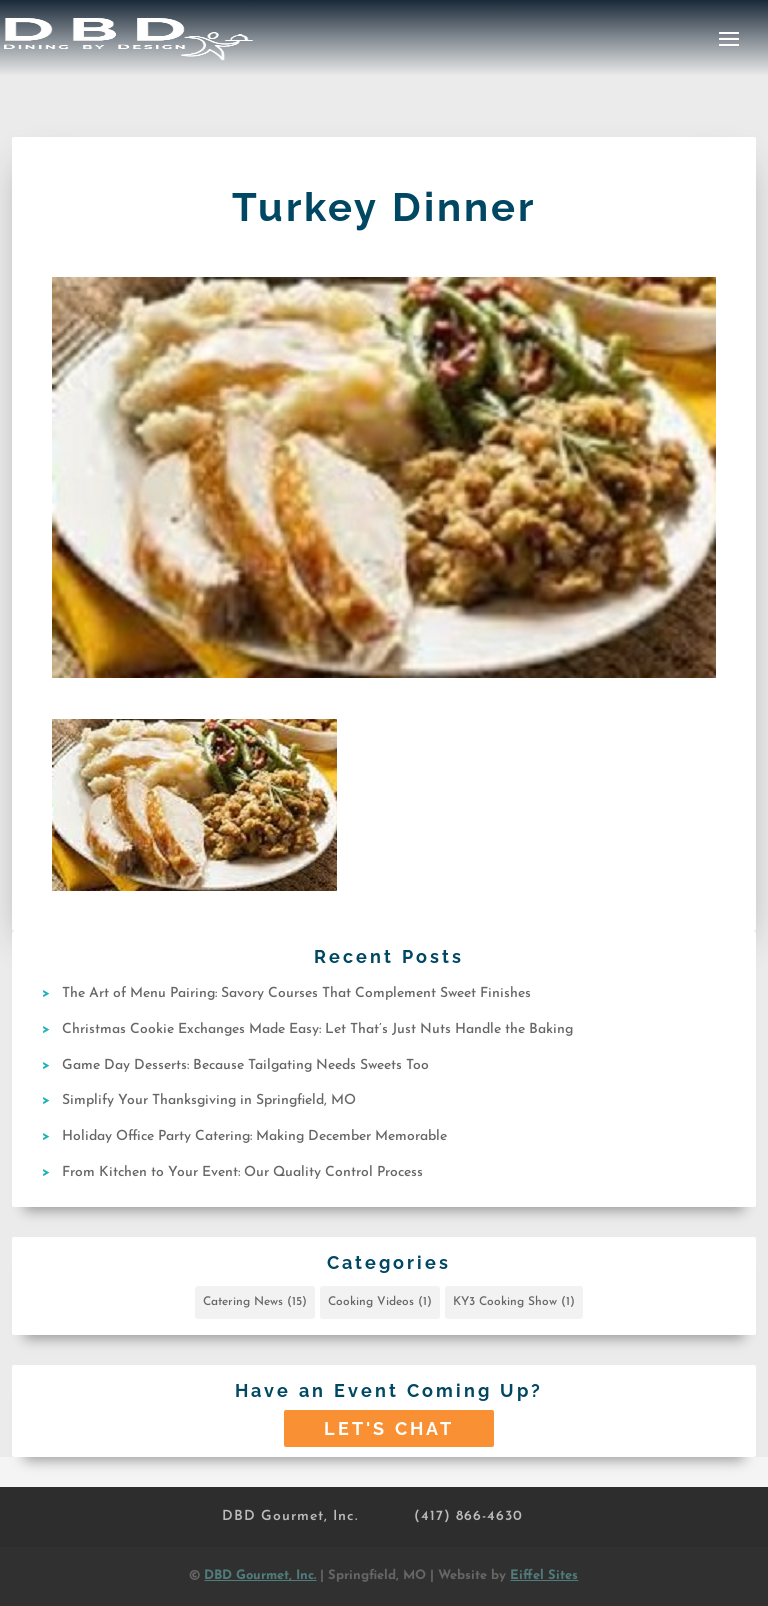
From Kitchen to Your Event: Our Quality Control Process (242, 1172)
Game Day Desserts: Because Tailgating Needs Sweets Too (245, 1065)
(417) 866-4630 (468, 1516)
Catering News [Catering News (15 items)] (255, 1302)
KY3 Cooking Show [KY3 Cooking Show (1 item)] (514, 1302)
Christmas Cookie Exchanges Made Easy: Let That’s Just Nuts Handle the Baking (317, 1029)
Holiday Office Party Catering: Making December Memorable (254, 1136)
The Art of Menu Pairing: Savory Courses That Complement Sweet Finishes (296, 993)
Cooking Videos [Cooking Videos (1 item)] (380, 1302)
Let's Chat (389, 1428)
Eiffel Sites (544, 1575)
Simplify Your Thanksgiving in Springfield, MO (209, 1100)
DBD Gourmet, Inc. (290, 1516)
